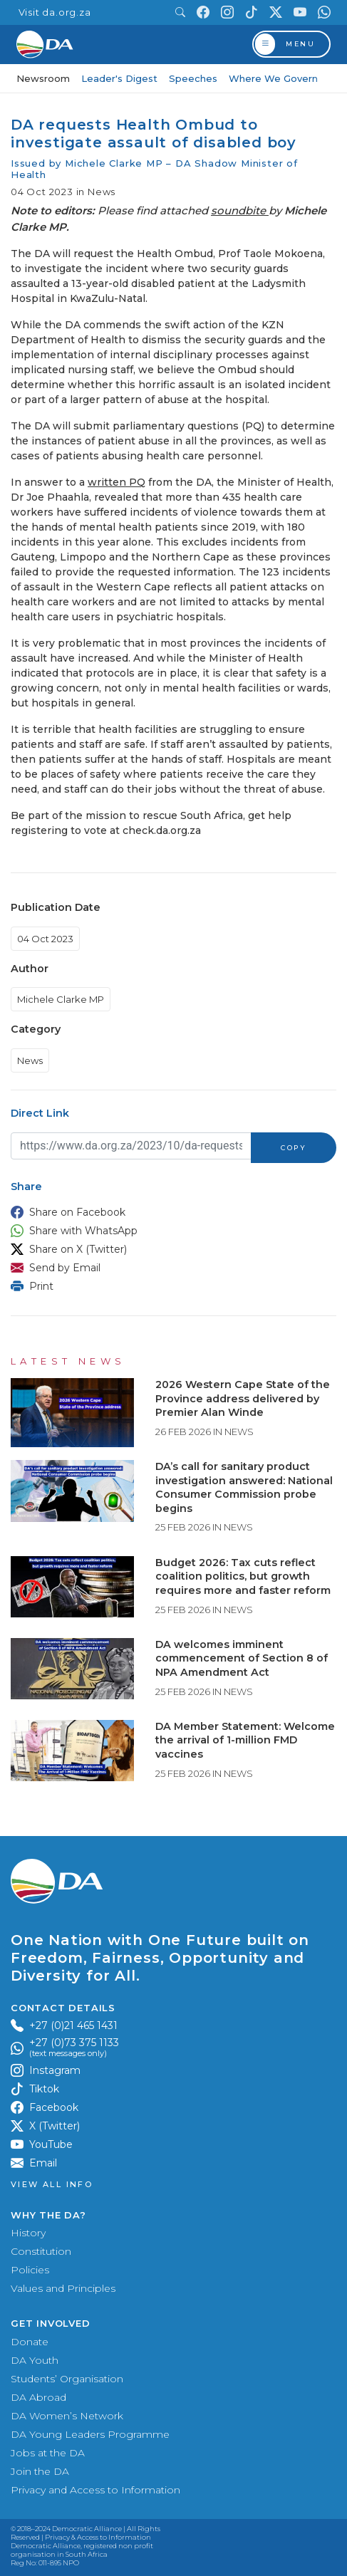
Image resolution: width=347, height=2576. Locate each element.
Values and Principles (63, 2288)
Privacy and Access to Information (95, 2489)
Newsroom (43, 78)
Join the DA (40, 2471)
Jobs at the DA (48, 2452)
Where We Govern (273, 78)
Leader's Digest (119, 78)
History (28, 2232)
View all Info (52, 2185)
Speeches (193, 78)
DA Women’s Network (67, 2415)
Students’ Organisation (67, 2378)
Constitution (41, 2251)
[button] (170, 1212)
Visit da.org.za (55, 12)
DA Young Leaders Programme (90, 2434)
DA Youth (34, 2360)
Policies (30, 2269)
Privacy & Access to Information (98, 2537)
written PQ (116, 482)
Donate (29, 2341)
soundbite (240, 210)
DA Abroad (38, 2397)
